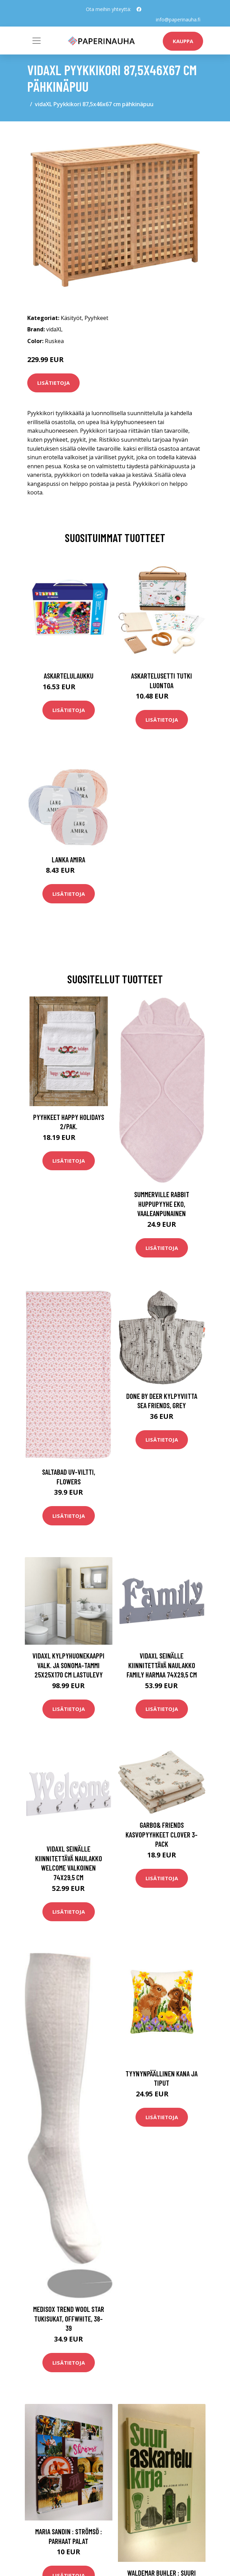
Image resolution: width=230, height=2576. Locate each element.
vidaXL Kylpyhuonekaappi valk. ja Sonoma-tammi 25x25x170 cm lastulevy (68, 1665)
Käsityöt (71, 318)
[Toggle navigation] (36, 40)
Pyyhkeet (96, 318)
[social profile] (139, 9)
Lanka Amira (68, 859)
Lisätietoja (53, 382)
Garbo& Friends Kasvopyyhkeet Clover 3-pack (162, 1834)
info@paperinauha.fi (178, 19)
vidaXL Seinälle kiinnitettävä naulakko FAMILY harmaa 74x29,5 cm (162, 1665)
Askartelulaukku (68, 675)
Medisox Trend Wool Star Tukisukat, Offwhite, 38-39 (68, 2318)
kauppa (183, 41)
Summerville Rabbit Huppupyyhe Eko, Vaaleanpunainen (161, 1203)
